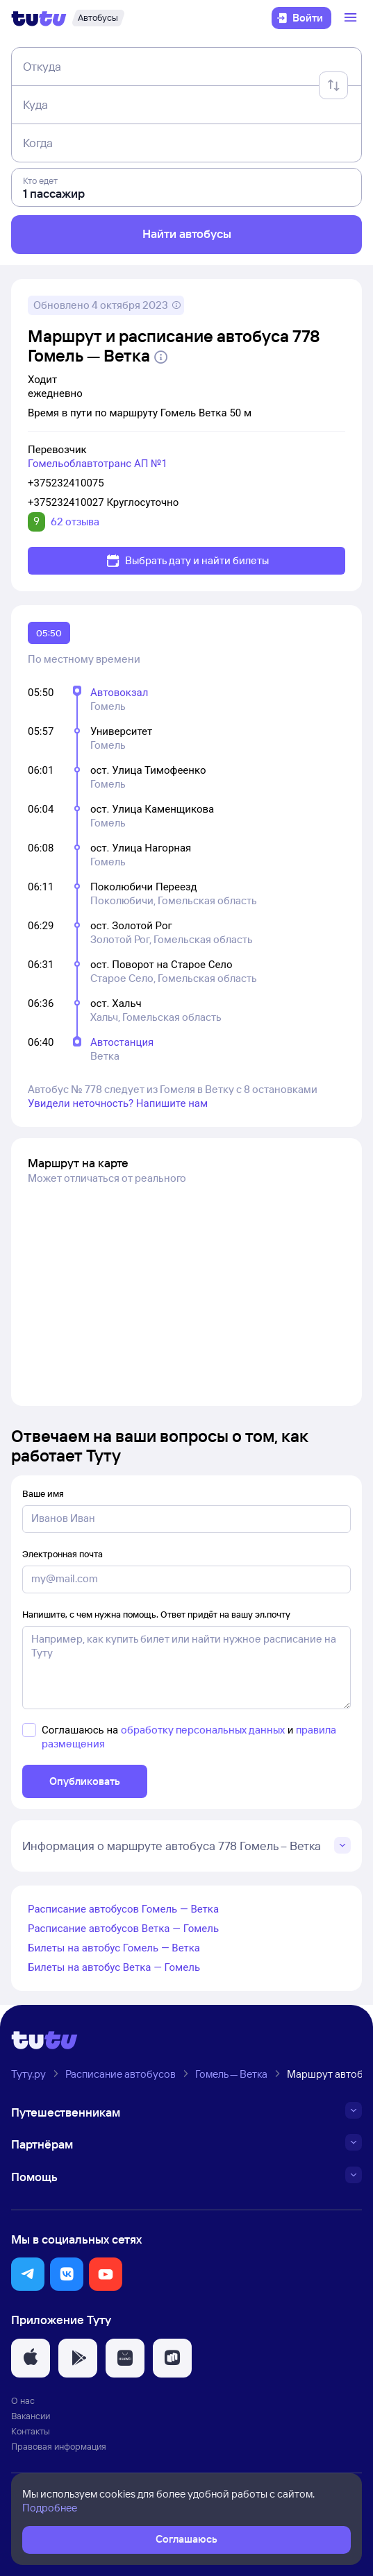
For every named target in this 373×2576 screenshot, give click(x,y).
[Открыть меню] (352, 18)
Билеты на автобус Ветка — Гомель (114, 1967)
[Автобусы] (98, 18)
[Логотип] (39, 18)
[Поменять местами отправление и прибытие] (333, 85)
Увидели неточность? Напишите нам (118, 1103)
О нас (23, 2400)
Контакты (30, 2431)
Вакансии (30, 2415)
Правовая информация (58, 2446)
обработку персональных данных (203, 1729)
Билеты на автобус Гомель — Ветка (114, 1948)
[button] (27, 2274)
